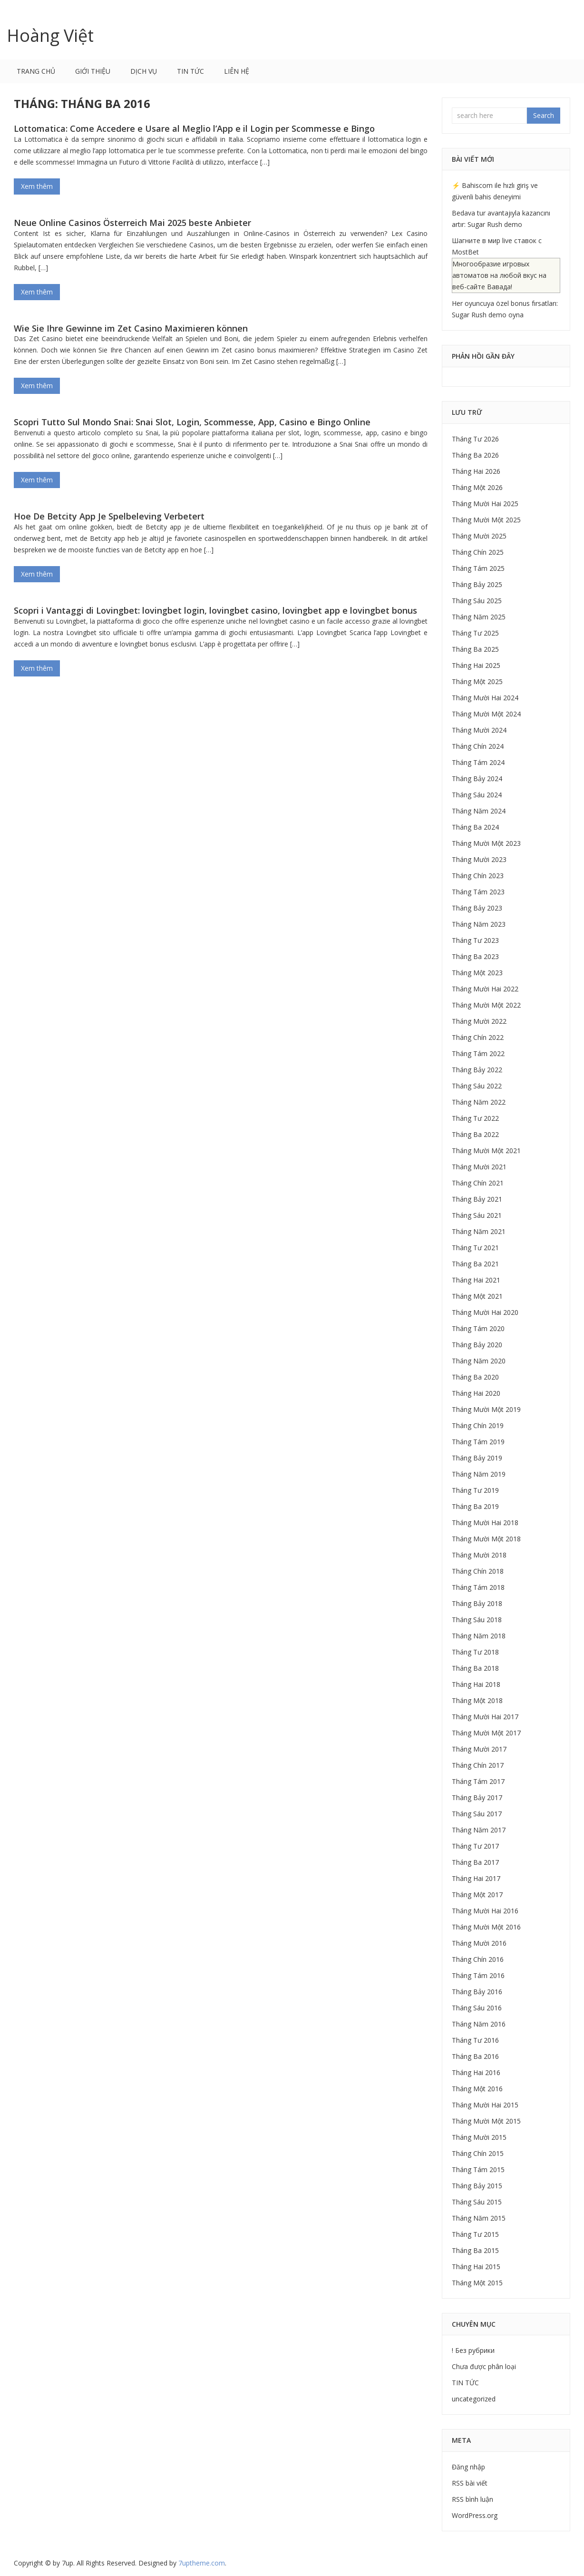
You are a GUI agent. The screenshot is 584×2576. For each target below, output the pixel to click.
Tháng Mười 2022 (479, 1021)
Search (543, 115)
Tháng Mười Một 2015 (486, 2120)
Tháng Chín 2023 (478, 875)
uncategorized (474, 2398)
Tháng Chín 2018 (478, 1571)
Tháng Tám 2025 (478, 568)
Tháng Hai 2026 (476, 471)
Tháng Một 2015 (477, 2282)
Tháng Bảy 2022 (477, 1069)
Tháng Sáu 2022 (477, 1085)
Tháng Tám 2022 (478, 1053)
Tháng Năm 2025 (479, 616)
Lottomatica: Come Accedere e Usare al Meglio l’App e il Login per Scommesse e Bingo (194, 128)
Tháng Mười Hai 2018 (485, 1522)
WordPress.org (474, 2515)
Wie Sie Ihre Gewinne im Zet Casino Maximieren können (131, 328)
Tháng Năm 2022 (479, 1102)
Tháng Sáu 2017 (477, 1813)
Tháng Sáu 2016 (477, 2007)
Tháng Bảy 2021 (477, 1199)
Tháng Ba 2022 (475, 1134)
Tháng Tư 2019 (475, 1490)
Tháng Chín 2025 (478, 552)
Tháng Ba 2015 (475, 2250)
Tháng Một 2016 (477, 2088)
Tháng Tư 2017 (475, 1846)
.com (201, 2562)
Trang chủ (36, 71)
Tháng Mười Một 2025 (486, 519)
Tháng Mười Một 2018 (486, 1538)
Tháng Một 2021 (477, 1296)
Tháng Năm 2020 (479, 1360)
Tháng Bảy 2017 (477, 1797)
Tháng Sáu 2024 (477, 794)
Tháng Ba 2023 (475, 956)
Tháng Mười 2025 (479, 535)
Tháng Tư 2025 (475, 632)
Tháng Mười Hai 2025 (485, 503)
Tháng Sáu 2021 (477, 1215)
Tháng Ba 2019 (475, 1506)
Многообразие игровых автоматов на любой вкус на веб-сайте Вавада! (499, 275)
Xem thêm (37, 186)
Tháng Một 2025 (477, 681)
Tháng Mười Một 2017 (486, 1732)
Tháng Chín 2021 (478, 1182)
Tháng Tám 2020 (478, 1328)
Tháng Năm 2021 (479, 1231)
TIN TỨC (190, 71)
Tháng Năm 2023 (479, 924)
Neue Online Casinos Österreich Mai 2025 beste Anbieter (132, 222)
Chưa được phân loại (484, 2366)
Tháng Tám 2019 (478, 1441)
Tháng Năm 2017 (479, 1829)
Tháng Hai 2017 (476, 1878)
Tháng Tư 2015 (475, 2234)
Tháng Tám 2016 (478, 1975)
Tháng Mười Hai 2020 (485, 1312)
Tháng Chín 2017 (478, 1765)
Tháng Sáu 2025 (477, 600)
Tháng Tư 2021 (475, 1247)
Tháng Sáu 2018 (477, 1619)
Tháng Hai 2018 (476, 1684)
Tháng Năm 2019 (479, 1474)
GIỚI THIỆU (92, 71)
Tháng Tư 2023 (475, 940)
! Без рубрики (473, 2350)
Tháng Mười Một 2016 (486, 1926)
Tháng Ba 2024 (475, 827)
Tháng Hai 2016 (476, 2072)
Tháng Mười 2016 (479, 1943)
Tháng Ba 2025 (475, 649)
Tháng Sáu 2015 (477, 2201)
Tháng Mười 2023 (479, 859)
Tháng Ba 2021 (475, 1263)
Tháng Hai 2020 (476, 1393)
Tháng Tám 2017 (478, 1781)
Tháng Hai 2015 (476, 2266)
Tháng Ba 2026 (475, 455)
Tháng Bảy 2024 (477, 778)
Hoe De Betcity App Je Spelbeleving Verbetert (109, 516)
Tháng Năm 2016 (479, 2023)
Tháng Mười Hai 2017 (485, 1716)
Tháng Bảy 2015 (477, 2185)
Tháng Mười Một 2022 (486, 1004)
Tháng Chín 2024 (478, 746)
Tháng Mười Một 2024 (486, 713)
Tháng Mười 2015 (479, 2137)
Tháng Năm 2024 (479, 810)
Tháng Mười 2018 (479, 1554)
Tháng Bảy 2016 (477, 1991)
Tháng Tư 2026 (475, 438)
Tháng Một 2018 (477, 1700)
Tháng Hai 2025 (476, 665)
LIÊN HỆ (236, 71)
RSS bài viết (469, 2483)
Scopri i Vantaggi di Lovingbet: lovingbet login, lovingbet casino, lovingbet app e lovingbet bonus (215, 610)
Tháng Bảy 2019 (477, 1457)
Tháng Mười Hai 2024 (485, 697)
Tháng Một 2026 (477, 487)
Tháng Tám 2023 (478, 891)
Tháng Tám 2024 (478, 762)
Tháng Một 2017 (477, 1894)
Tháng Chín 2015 (478, 2153)
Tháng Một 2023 (477, 972)
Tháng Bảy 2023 (477, 907)
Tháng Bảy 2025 (477, 584)
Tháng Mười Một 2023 (486, 843)
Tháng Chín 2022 (478, 1037)
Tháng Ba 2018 (475, 1668)
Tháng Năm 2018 (479, 1635)
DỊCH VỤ (143, 71)
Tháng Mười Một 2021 (486, 1150)
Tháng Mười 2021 (479, 1166)
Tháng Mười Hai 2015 (485, 2104)
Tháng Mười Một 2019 (486, 1409)
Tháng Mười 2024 (479, 730)
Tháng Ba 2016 (475, 2056)
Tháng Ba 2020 (475, 1376)
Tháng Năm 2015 (479, 2218)
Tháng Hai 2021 (476, 1279)
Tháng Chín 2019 (478, 1425)
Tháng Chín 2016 (478, 1959)
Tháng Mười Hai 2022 (485, 988)
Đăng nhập (468, 2466)
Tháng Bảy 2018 (477, 1603)
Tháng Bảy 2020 (477, 1344)
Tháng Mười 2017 (479, 1748)
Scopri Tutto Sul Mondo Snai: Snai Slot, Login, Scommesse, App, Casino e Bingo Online (192, 422)
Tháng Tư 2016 (475, 2040)
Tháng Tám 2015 (478, 2169)
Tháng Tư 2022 (475, 1118)
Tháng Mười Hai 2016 (485, 1910)
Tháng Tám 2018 (478, 1587)
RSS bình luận (472, 2499)
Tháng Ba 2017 (475, 1862)
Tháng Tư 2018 (475, 1651)
